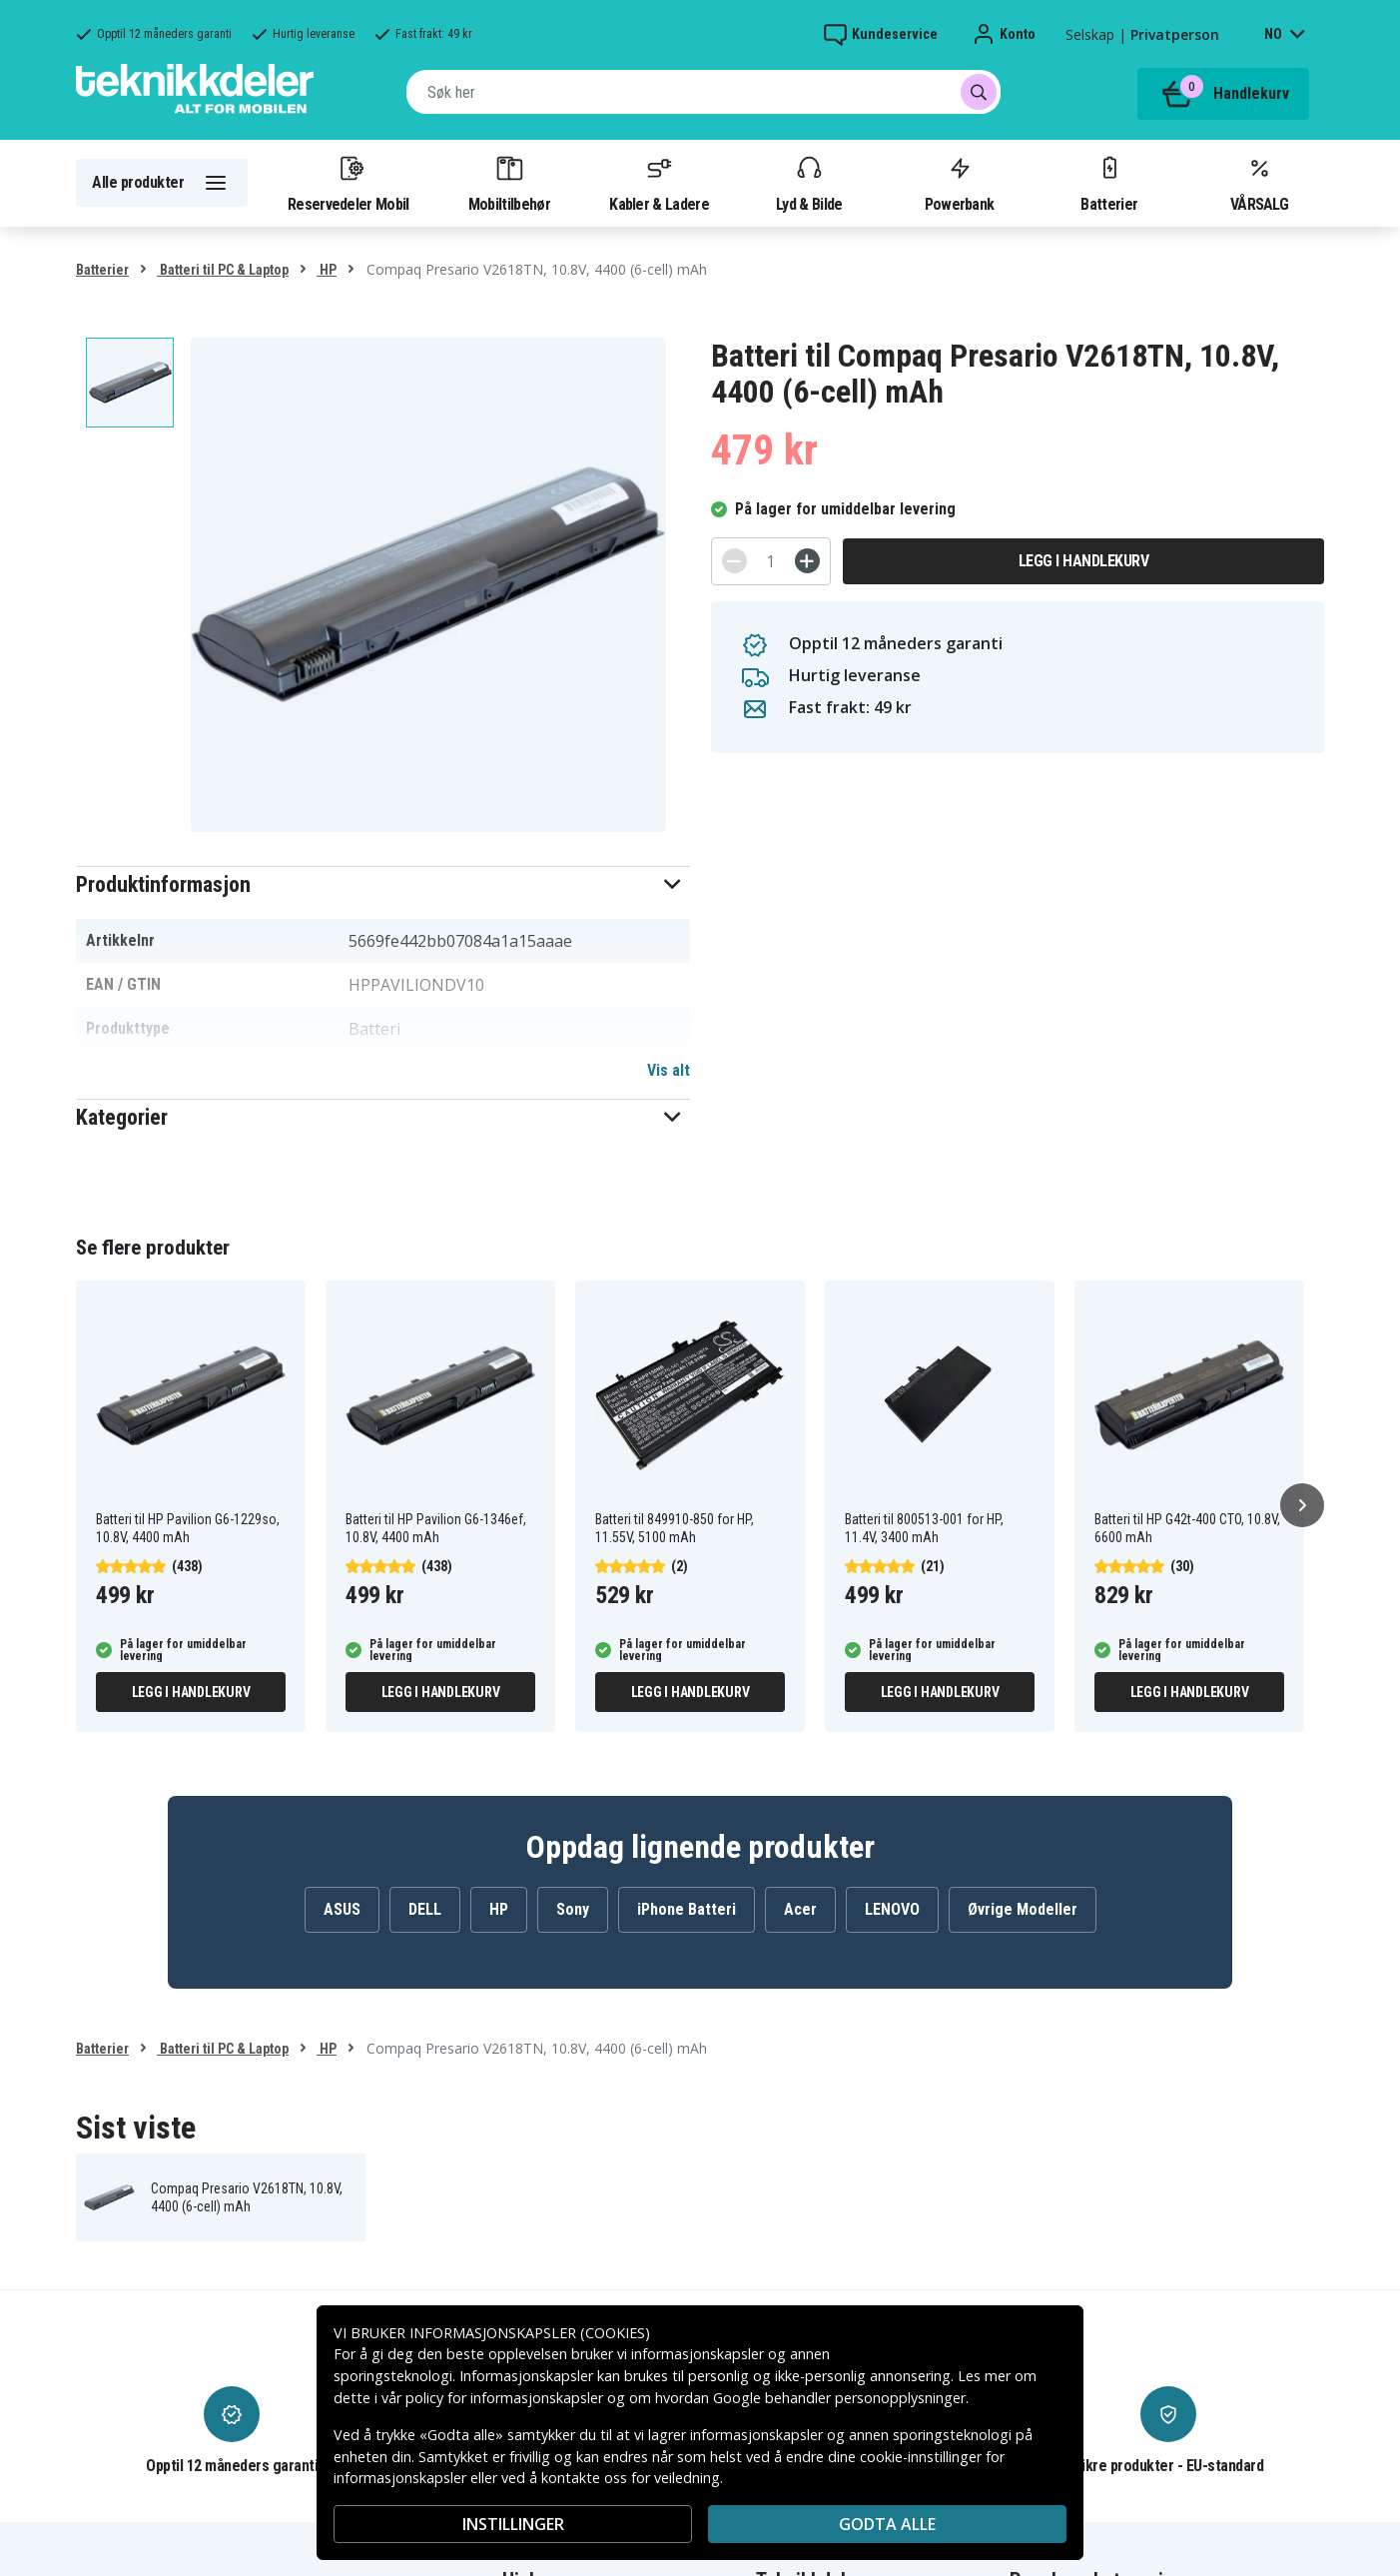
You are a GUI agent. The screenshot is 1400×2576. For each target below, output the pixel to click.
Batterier (1108, 183)
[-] (734, 560)
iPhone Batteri (686, 1909)
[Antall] (771, 561)
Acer (800, 1909)
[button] (383, 884)
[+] (807, 560)
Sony (572, 1909)
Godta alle (887, 2524)
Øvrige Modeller (1022, 1909)
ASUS (342, 1909)
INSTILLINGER (513, 2524)
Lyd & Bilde (809, 183)
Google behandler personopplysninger (839, 2397)
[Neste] (1302, 1505)
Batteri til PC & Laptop (223, 270)
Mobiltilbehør (509, 183)
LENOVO (892, 1909)
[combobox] (703, 92)
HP (327, 270)
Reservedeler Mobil (348, 183)
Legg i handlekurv (1084, 560)
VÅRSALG (1259, 183)
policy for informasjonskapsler (504, 2397)
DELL (424, 1909)
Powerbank (960, 183)
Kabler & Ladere (659, 183)
